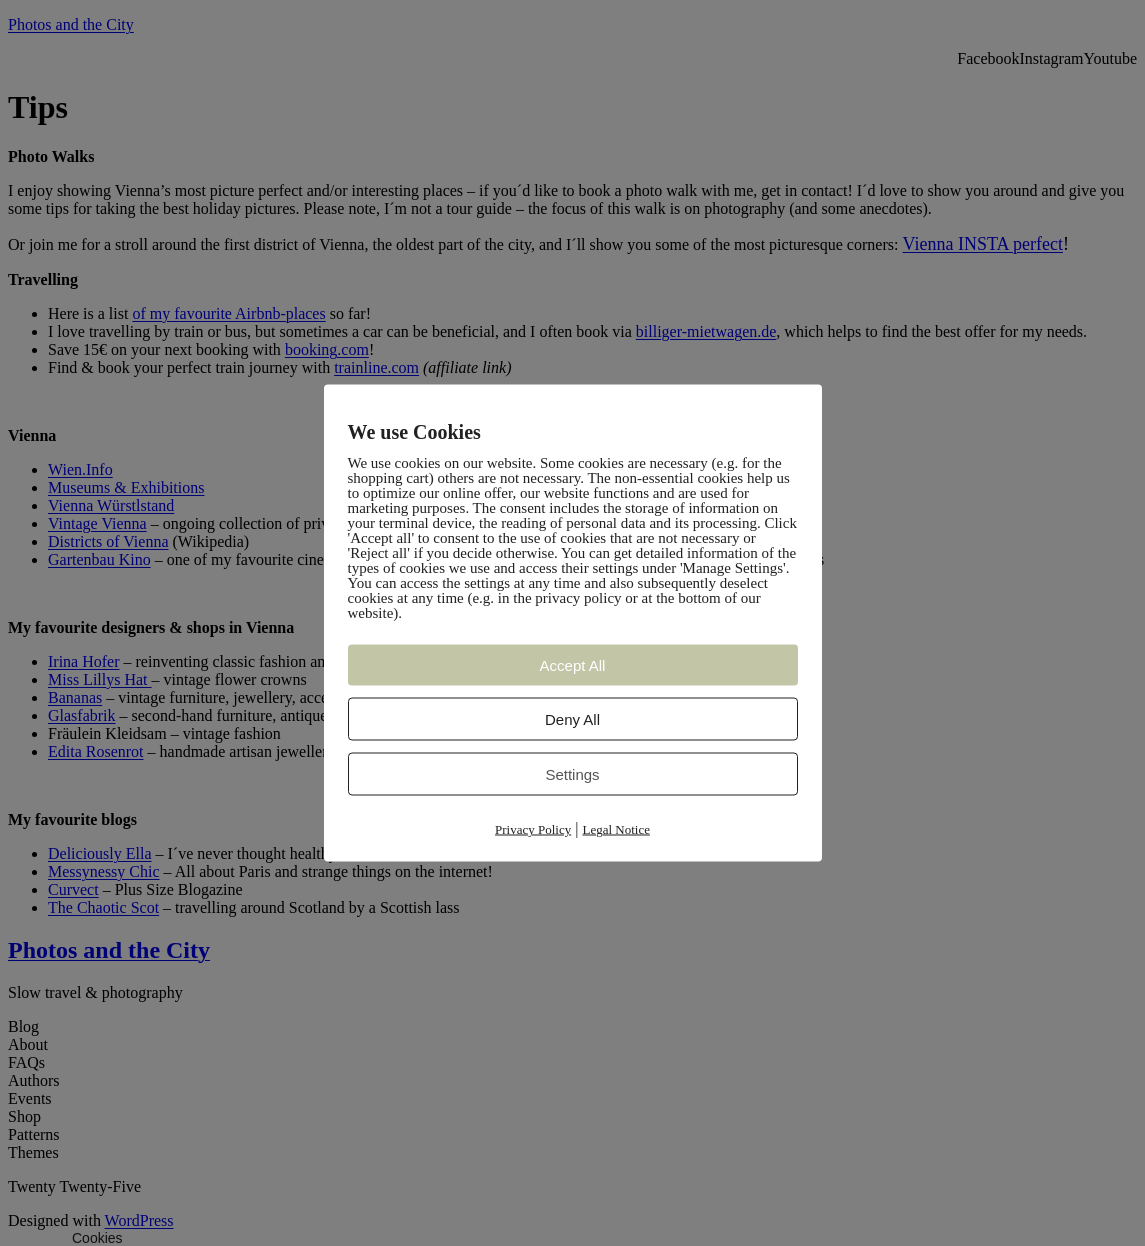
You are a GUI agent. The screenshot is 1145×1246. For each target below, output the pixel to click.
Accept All (573, 665)
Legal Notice (616, 829)
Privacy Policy (533, 829)
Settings (572, 774)
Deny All (572, 719)
